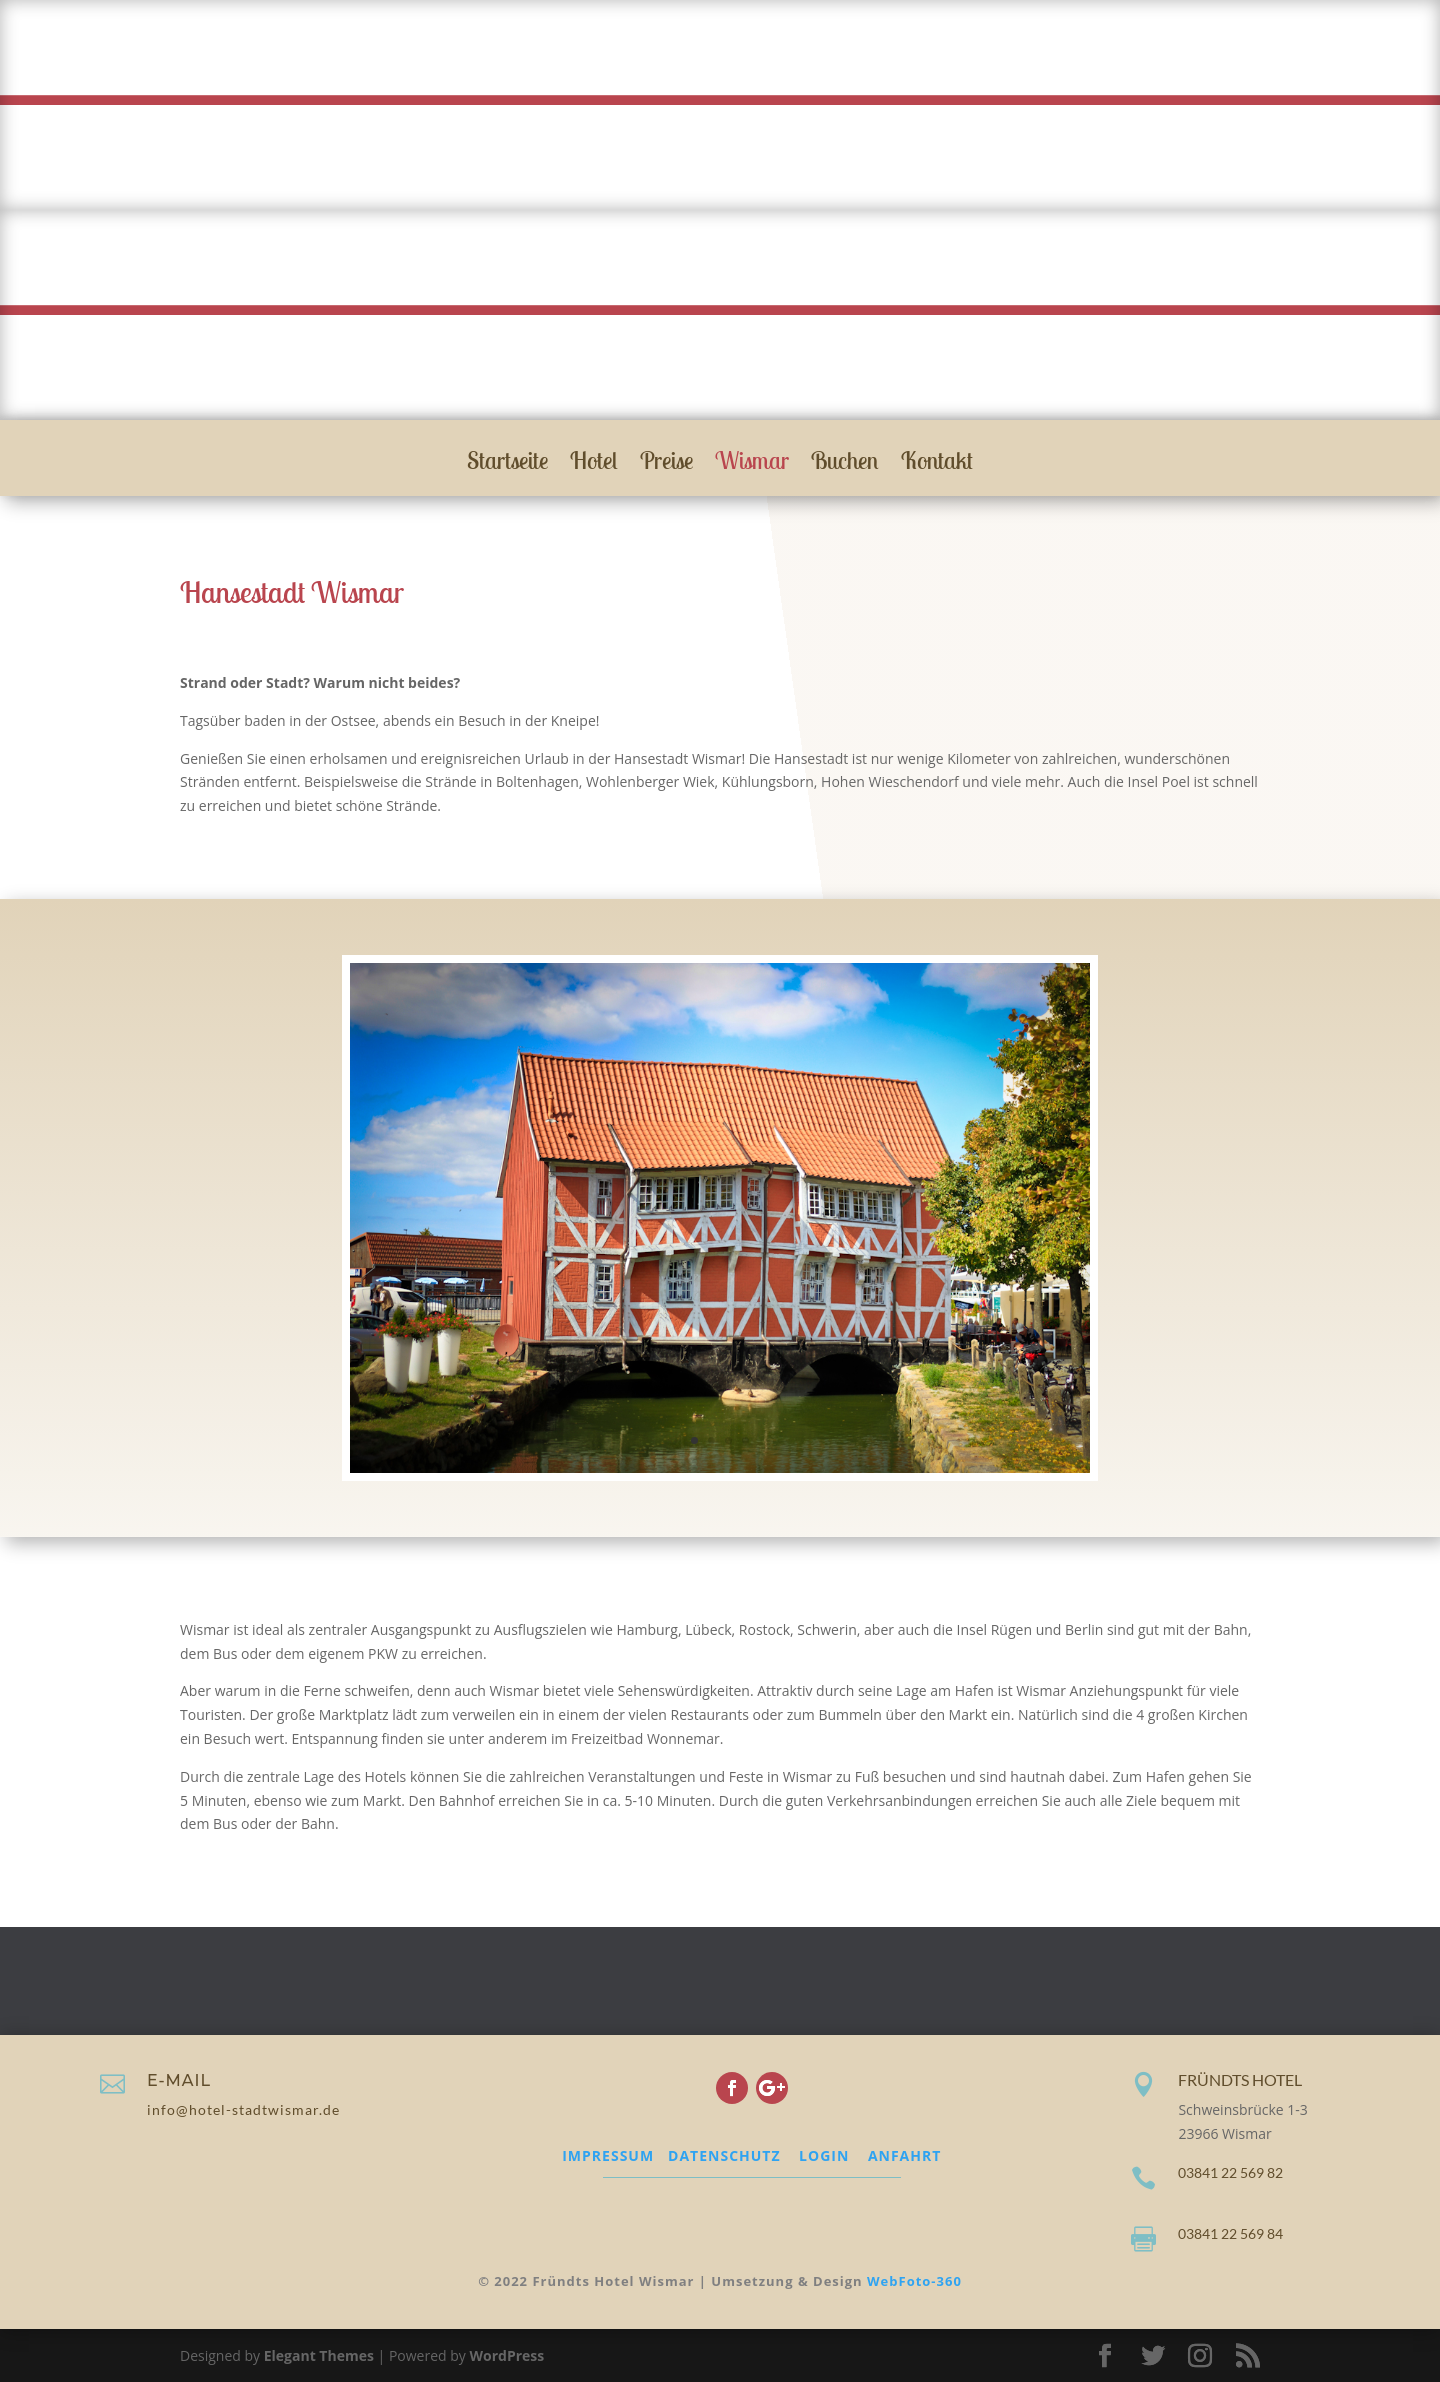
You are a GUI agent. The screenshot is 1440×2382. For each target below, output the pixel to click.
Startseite (507, 464)
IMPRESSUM (608, 2155)
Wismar (752, 464)
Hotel (594, 464)
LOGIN (824, 2155)
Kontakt (937, 464)
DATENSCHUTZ (724, 2155)
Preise (666, 464)
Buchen (845, 464)
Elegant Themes (319, 2355)
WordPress (506, 2355)
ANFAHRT (904, 2155)
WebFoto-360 (914, 2281)
